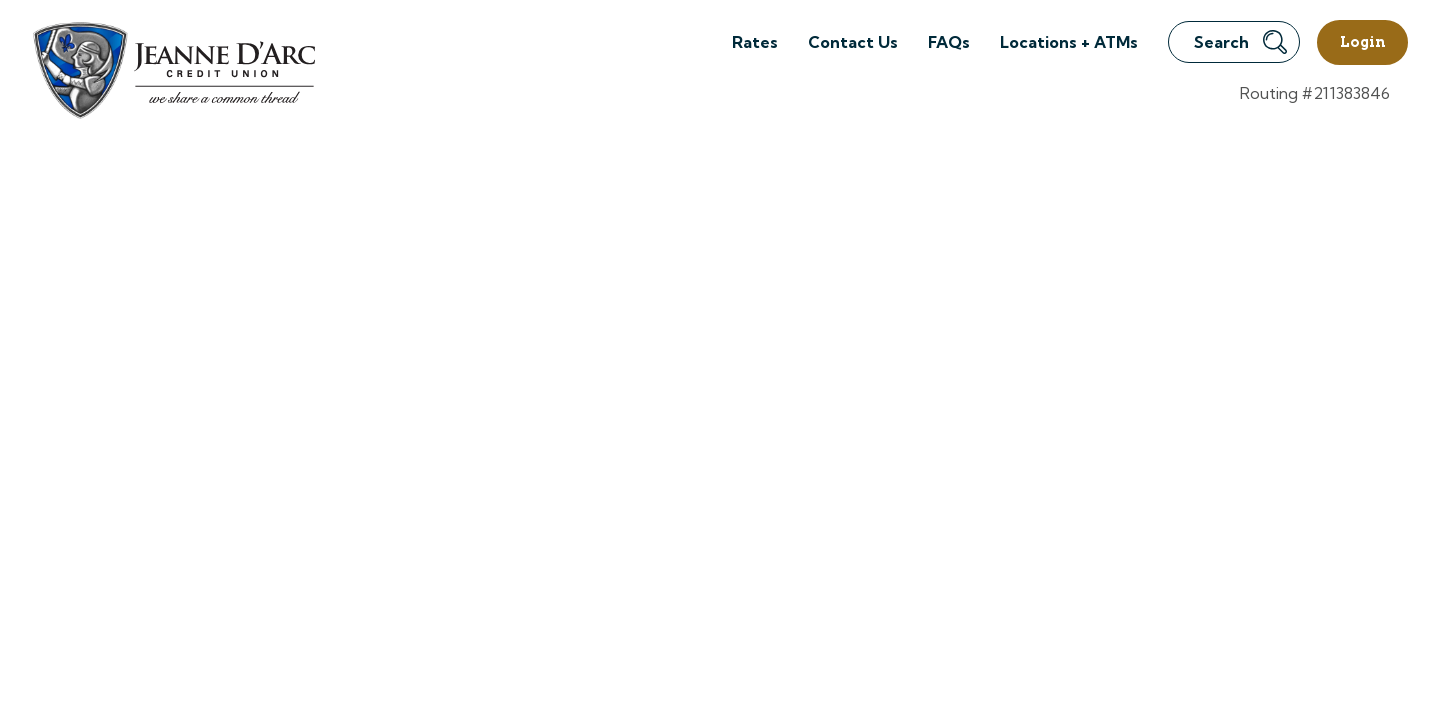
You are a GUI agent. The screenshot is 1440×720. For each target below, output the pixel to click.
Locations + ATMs (1069, 42)
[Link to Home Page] (172, 73)
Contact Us (853, 42)
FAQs (949, 42)
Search (1240, 42)
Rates (755, 42)
